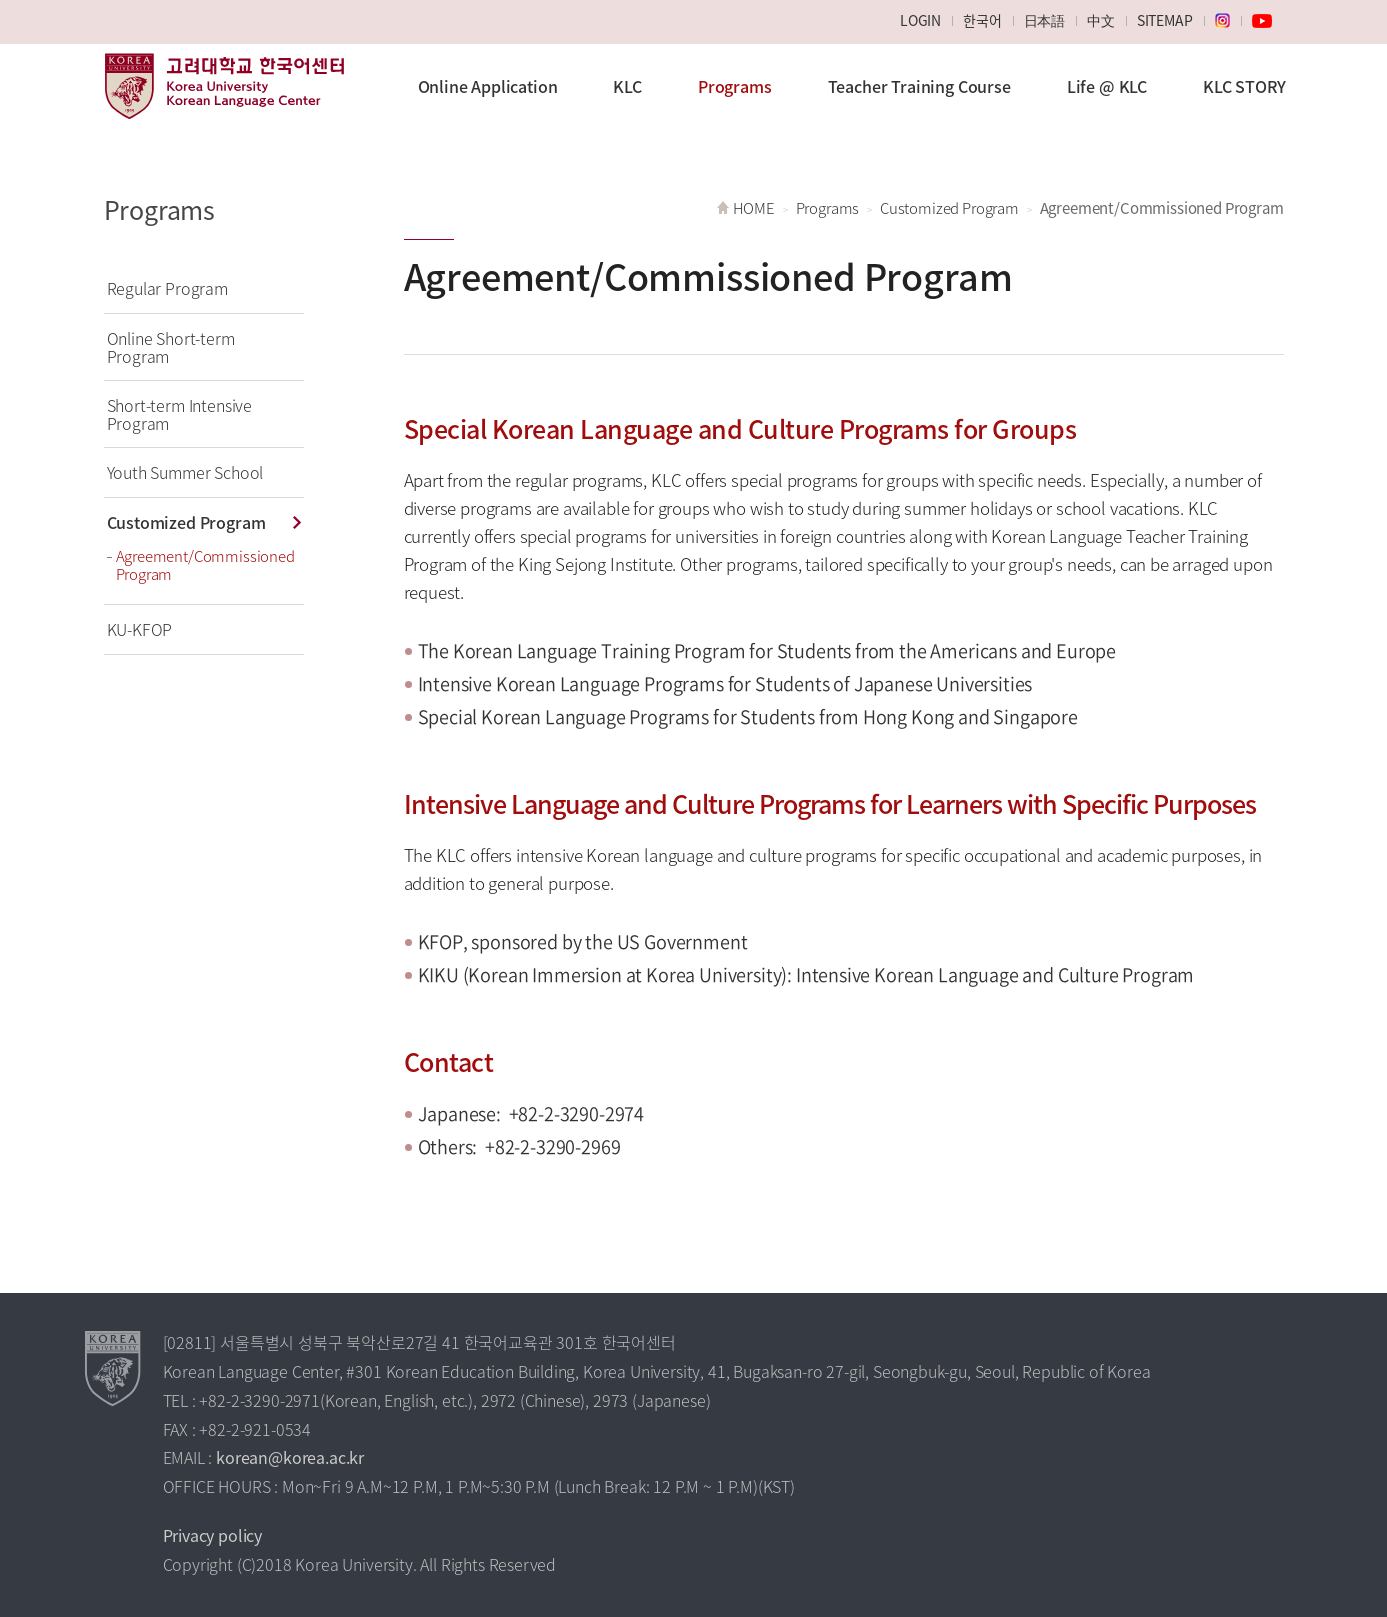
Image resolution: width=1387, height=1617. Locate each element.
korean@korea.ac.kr (290, 1457)
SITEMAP (1165, 20)
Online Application (488, 86)
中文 (1101, 20)
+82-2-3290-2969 (552, 1146)
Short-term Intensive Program (180, 414)
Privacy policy (213, 1535)
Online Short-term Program (171, 347)
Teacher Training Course (919, 86)
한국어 (982, 20)
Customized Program (186, 522)
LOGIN (920, 20)
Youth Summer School (185, 472)
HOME (754, 208)
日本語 (1045, 20)
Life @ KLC (1107, 86)
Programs (735, 86)
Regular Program (167, 288)
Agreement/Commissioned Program (205, 565)
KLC (627, 86)
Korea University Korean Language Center (224, 96)
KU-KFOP (140, 629)
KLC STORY (1244, 86)
